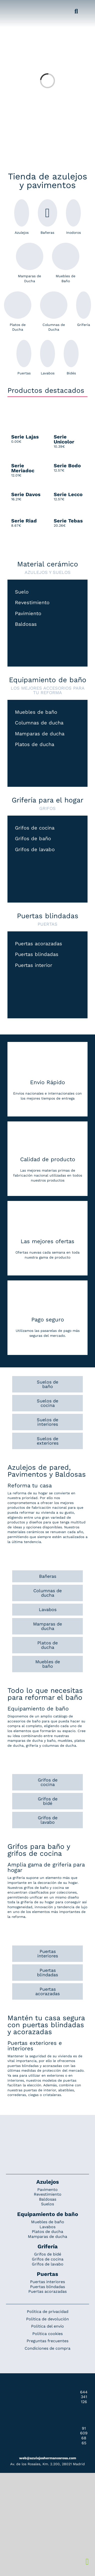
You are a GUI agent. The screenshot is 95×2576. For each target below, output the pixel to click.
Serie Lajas (25, 437)
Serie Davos (26, 494)
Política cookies (47, 2333)
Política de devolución (47, 2319)
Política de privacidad (47, 2311)
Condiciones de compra (47, 2348)
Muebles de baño (36, 712)
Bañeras (47, 217)
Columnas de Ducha (53, 311)
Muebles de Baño (65, 263)
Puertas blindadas (36, 954)
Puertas (23, 357)
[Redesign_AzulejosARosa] (47, 2132)
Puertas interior (33, 965)
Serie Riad (24, 521)
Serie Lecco (68, 494)
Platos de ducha (34, 744)
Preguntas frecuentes (47, 2340)
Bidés (71, 357)
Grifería (83, 309)
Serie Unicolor (64, 439)
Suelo (22, 592)
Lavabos (47, 357)
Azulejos (21, 217)
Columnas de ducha (39, 723)
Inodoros (73, 217)
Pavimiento (28, 613)
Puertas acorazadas (38, 944)
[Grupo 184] (12, 7)
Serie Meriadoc (22, 468)
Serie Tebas (68, 521)
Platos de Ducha (17, 311)
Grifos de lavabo (35, 849)
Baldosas (26, 624)
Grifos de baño (33, 838)
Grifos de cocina (34, 828)
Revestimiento (32, 602)
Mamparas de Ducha (29, 263)
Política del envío (47, 2326)
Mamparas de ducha (39, 734)
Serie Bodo (67, 466)
